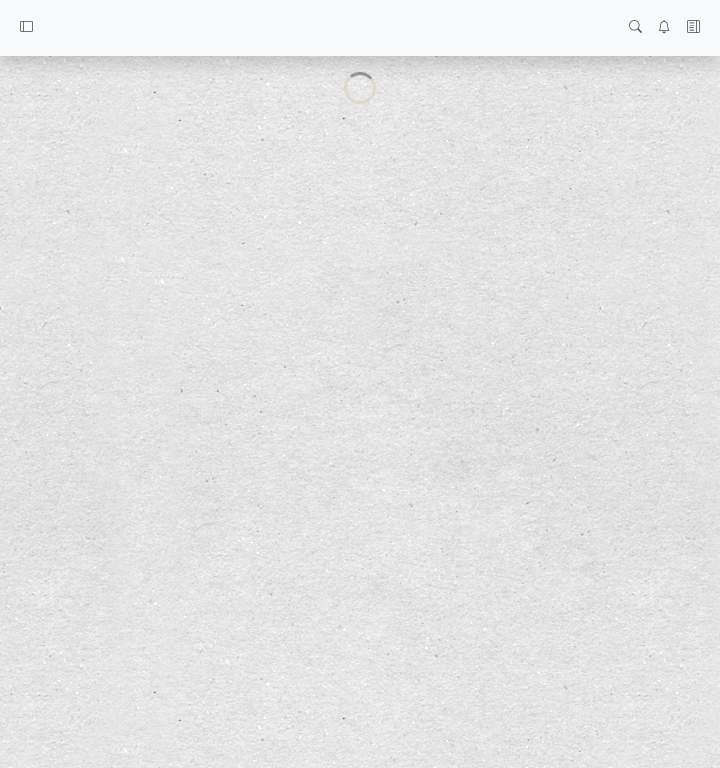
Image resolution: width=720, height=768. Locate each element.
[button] (26, 28)
